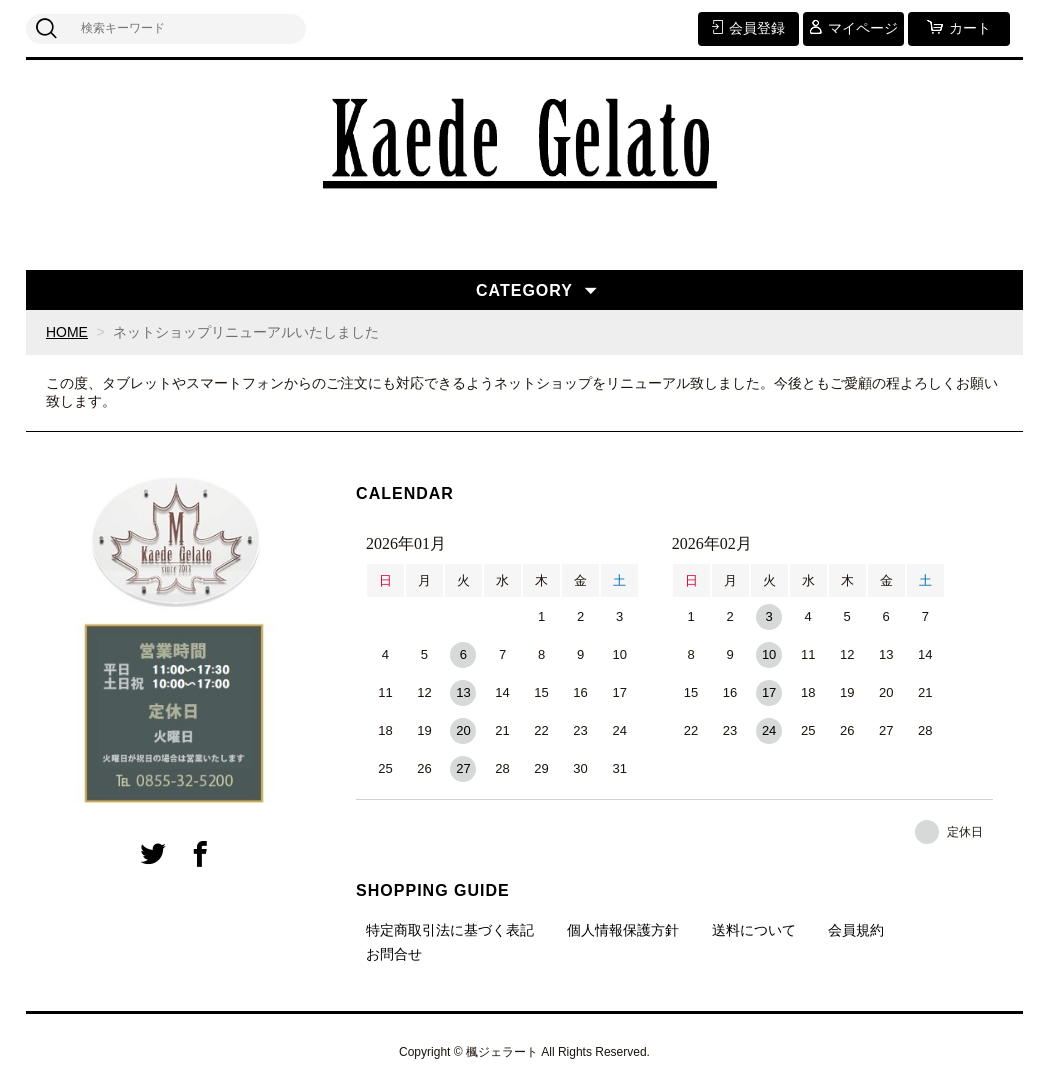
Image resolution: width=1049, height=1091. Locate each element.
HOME (67, 332)
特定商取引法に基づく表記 (450, 930)
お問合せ (394, 954)
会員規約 (856, 930)
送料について (754, 930)
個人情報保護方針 (623, 930)
